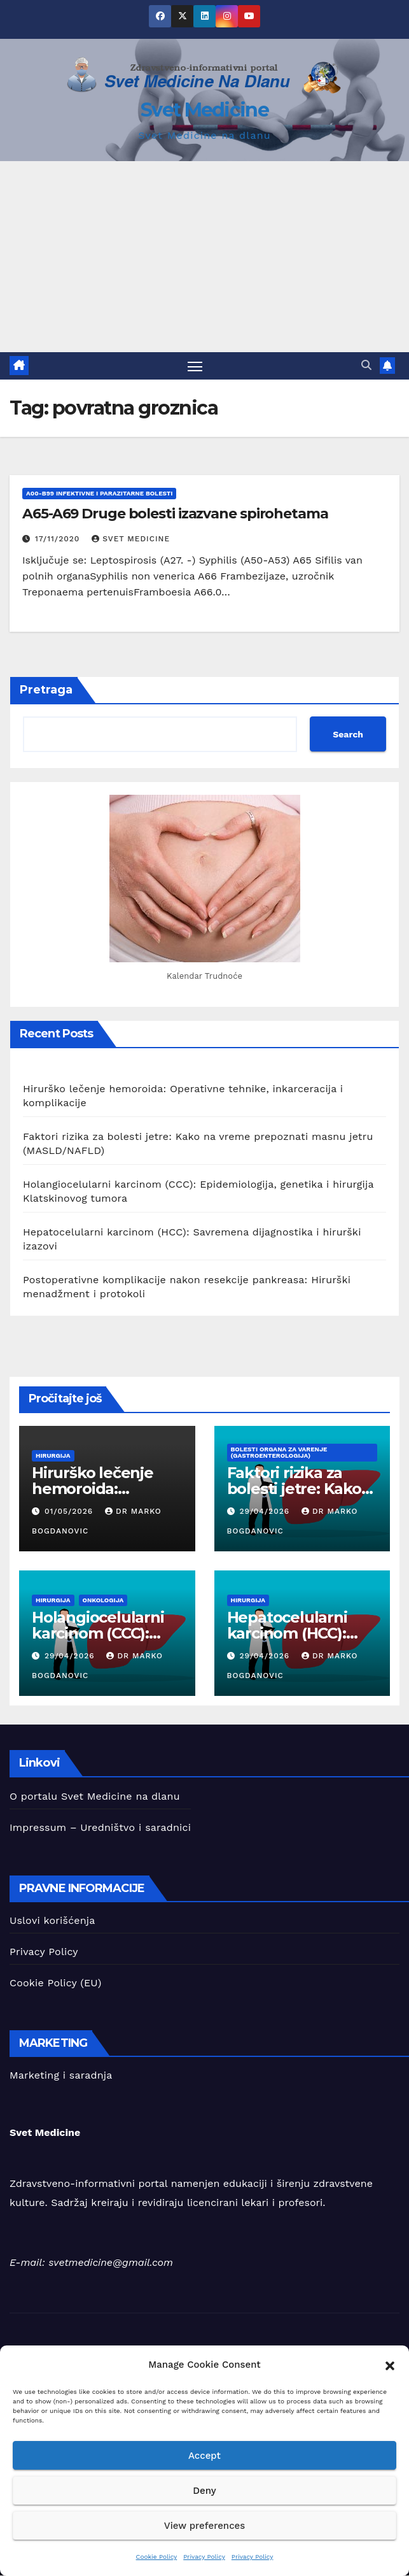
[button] (390, 2364)
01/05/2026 (70, 1511)
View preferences (204, 2525)
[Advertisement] (204, 256)
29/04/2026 (266, 1511)
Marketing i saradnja (61, 2076)
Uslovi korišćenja (52, 1920)
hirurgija (53, 1456)
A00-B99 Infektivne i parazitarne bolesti (99, 493)
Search (348, 734)
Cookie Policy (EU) (55, 1983)
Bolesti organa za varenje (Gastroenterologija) (279, 1453)
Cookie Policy (156, 2556)
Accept (204, 2455)
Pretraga (46, 690)
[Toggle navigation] (194, 366)
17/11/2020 (59, 538)
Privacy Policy (204, 2556)
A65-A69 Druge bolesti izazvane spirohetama (175, 513)
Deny (204, 2490)
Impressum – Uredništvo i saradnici (100, 1827)
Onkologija (103, 1600)
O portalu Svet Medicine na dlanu (95, 1796)
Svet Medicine (204, 110)
